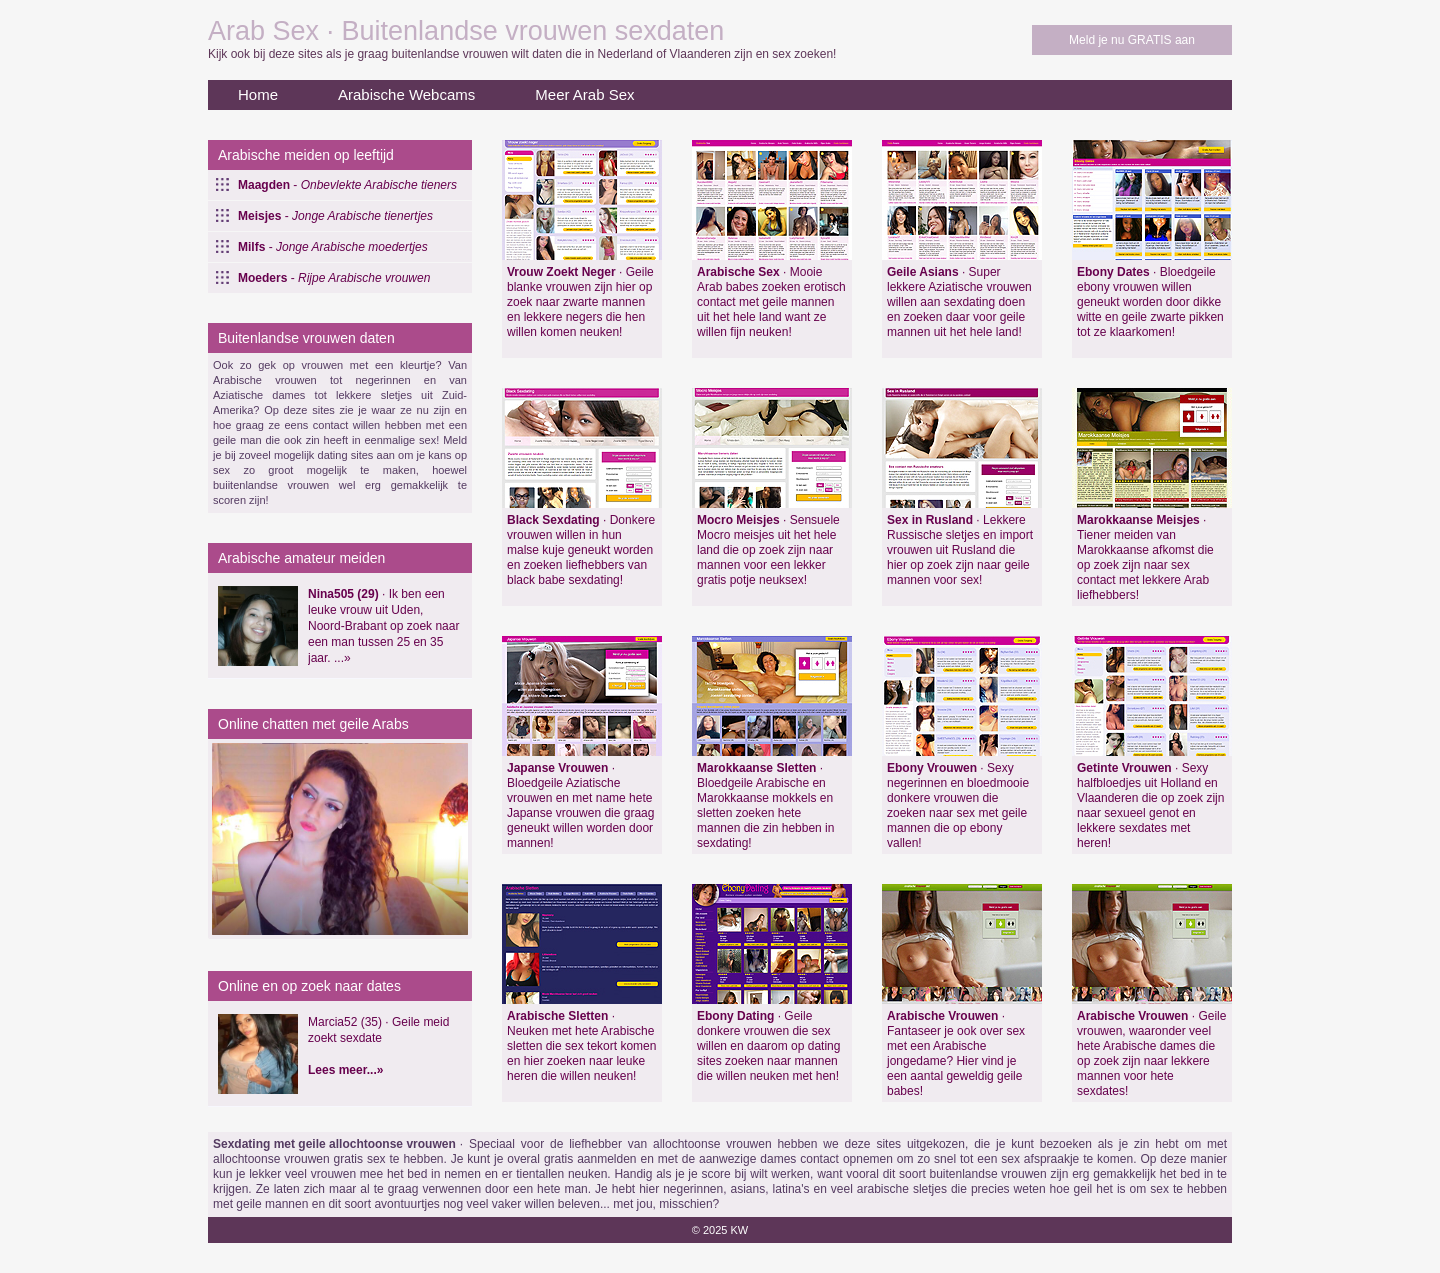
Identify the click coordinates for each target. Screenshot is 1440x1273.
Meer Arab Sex (584, 94)
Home (258, 94)
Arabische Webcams (406, 94)
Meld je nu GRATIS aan (1132, 40)
